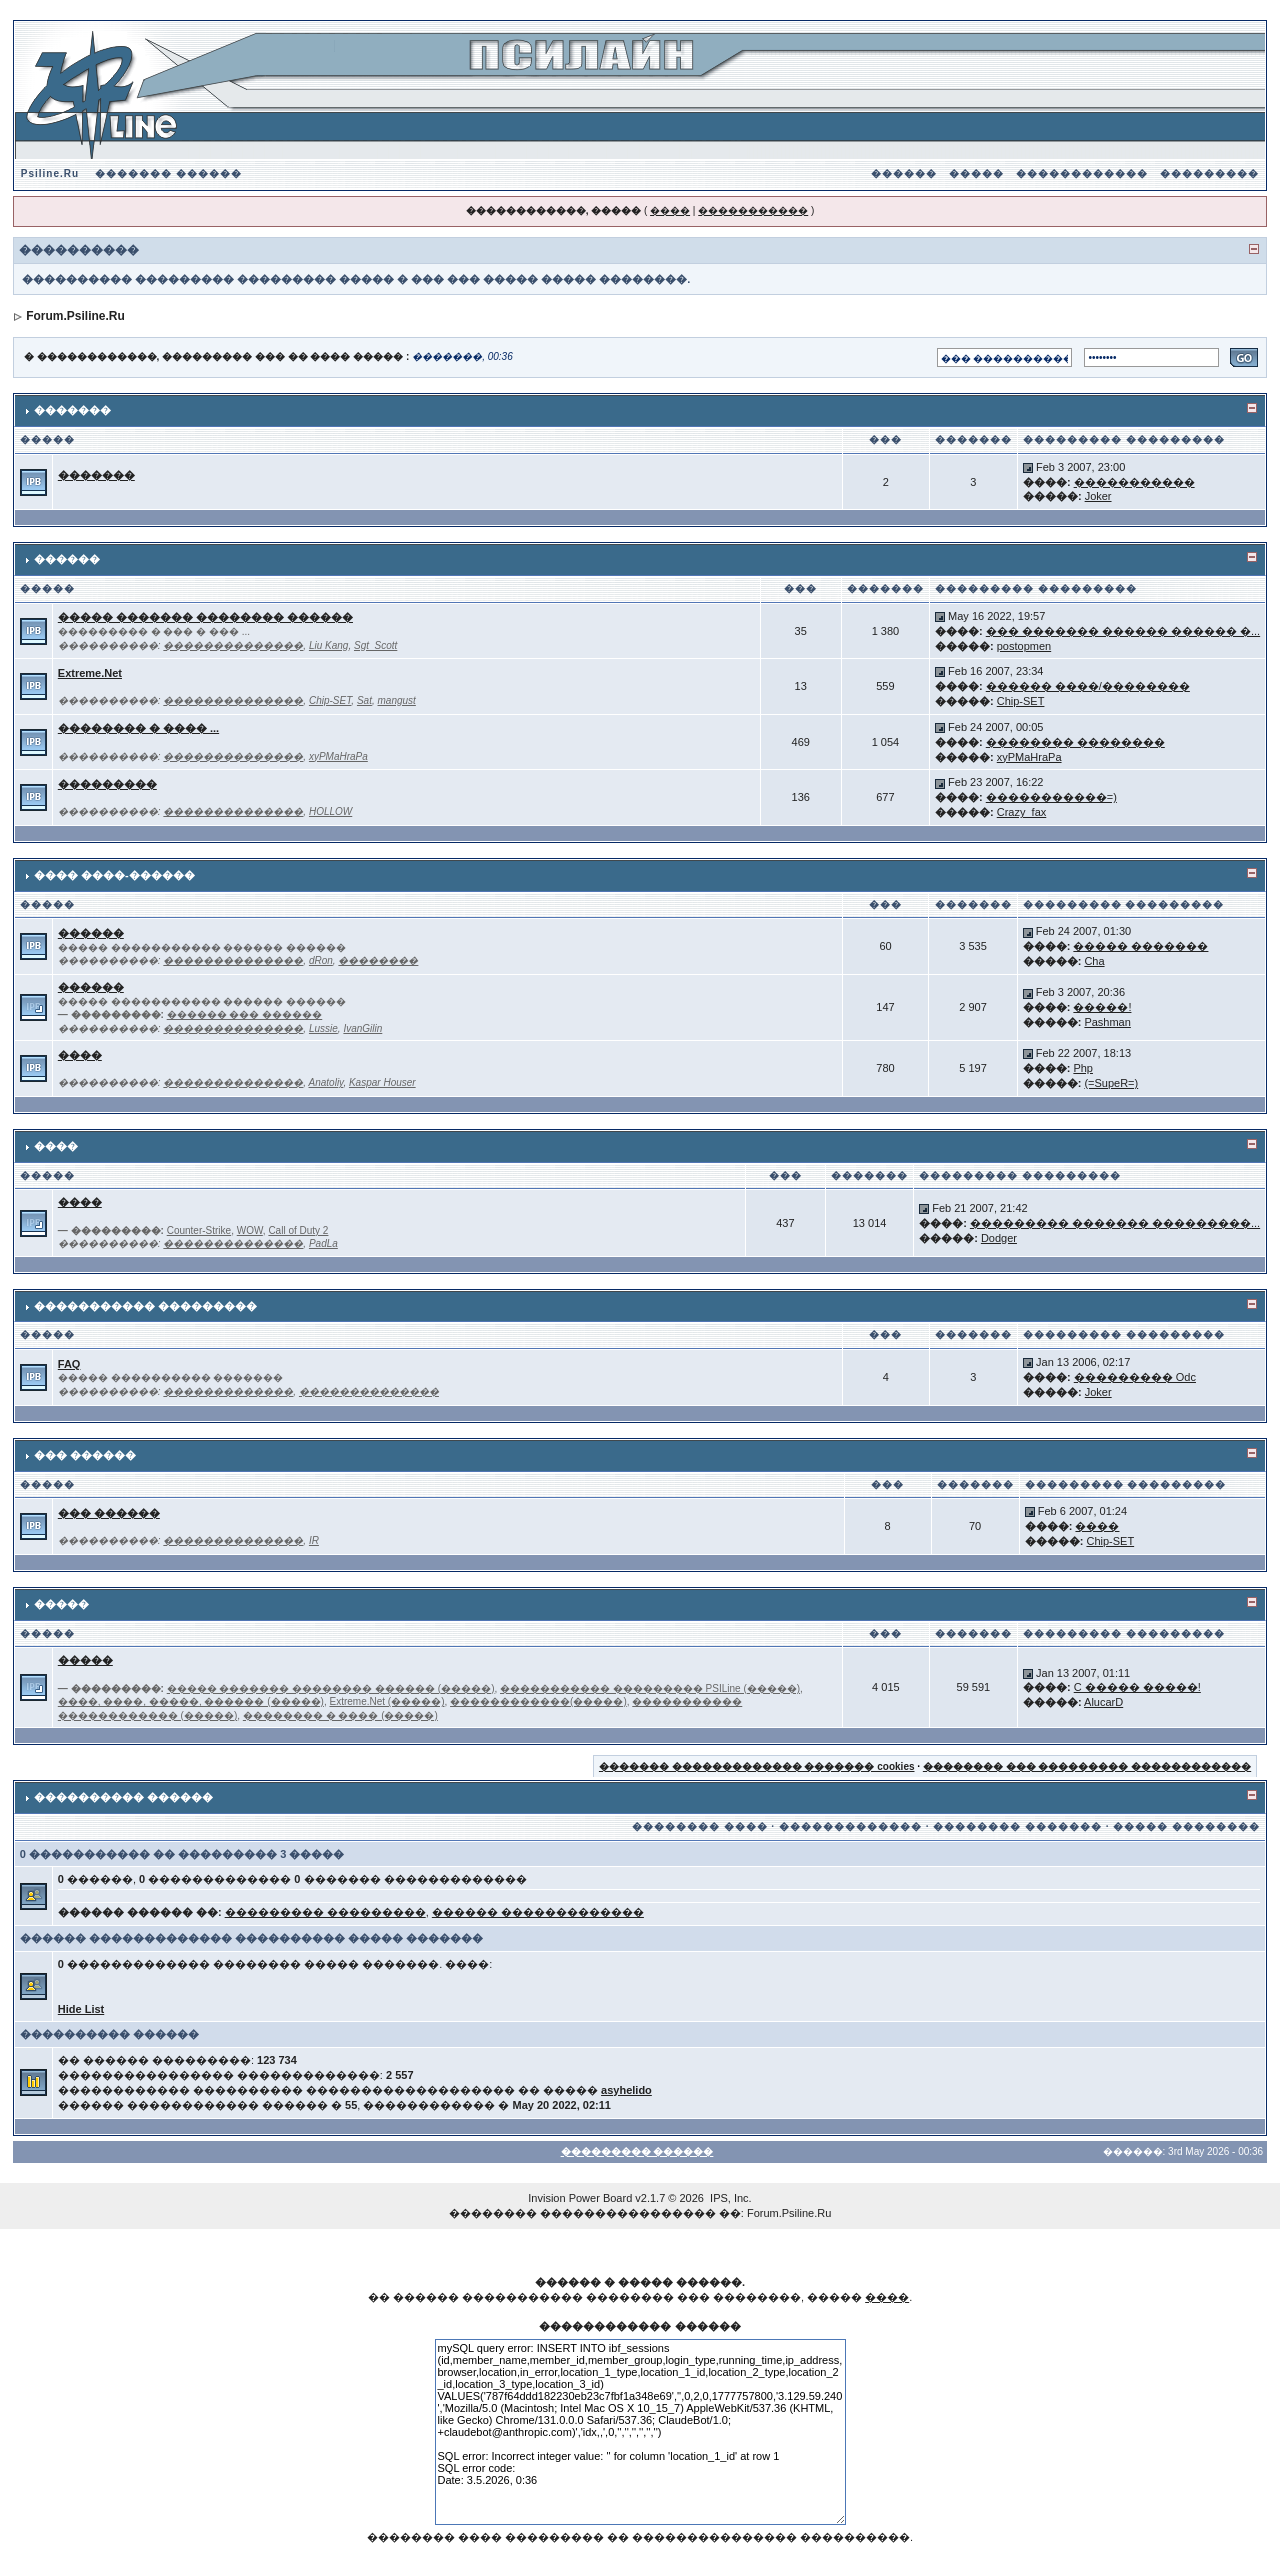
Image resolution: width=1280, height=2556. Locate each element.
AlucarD (1103, 1702)
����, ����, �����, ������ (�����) (191, 1701)
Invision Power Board (580, 2198)
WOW (250, 1230)
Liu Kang (328, 645)
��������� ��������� (325, 1912)
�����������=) (1051, 797)
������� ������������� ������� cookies (757, 1766)
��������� (1209, 173)
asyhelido (626, 2090)
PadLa (323, 1243)
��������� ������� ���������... (1115, 1223)
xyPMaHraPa (338, 756)
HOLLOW (330, 811)
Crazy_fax (1022, 812)
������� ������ (168, 173)
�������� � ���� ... (138, 728)
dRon (321, 960)
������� (72, 410)
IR (314, 1540)
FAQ (69, 1364)
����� (976, 173)
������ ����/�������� (1088, 686)
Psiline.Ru (50, 173)
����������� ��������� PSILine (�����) (650, 1688)
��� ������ (85, 1455)
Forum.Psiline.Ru (75, 316)
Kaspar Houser (382, 1082)
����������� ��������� (145, 1306)
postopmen (1024, 646)
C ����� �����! (1137, 1687)
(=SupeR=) (1111, 1083)
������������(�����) (538, 1701)
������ (904, 173)
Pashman (1107, 1022)
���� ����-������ (114, 875)
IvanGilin (362, 1028)
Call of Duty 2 (298, 1230)
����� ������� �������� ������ (205, 617)
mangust (397, 700)
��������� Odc (1135, 1377)
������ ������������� (538, 1912)
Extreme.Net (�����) (386, 1701)
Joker (1098, 496)
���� (670, 210)
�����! (1102, 1007)
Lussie (323, 1028)
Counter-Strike (199, 1230)
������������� (228, 1391)
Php (1083, 1068)
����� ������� (1140, 946)
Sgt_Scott (375, 645)
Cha (1094, 961)
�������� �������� (1075, 742)
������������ (1082, 173)
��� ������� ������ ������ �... (1123, 631)
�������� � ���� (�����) (340, 1715)
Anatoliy (326, 1082)
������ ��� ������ (245, 1014)
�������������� (233, 645)
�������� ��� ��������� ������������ (1087, 1766)
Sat (364, 700)
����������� (753, 210)
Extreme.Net (90, 673)
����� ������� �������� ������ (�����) (331, 1688)
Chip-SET (330, 700)
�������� (378, 960)
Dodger (999, 1238)
